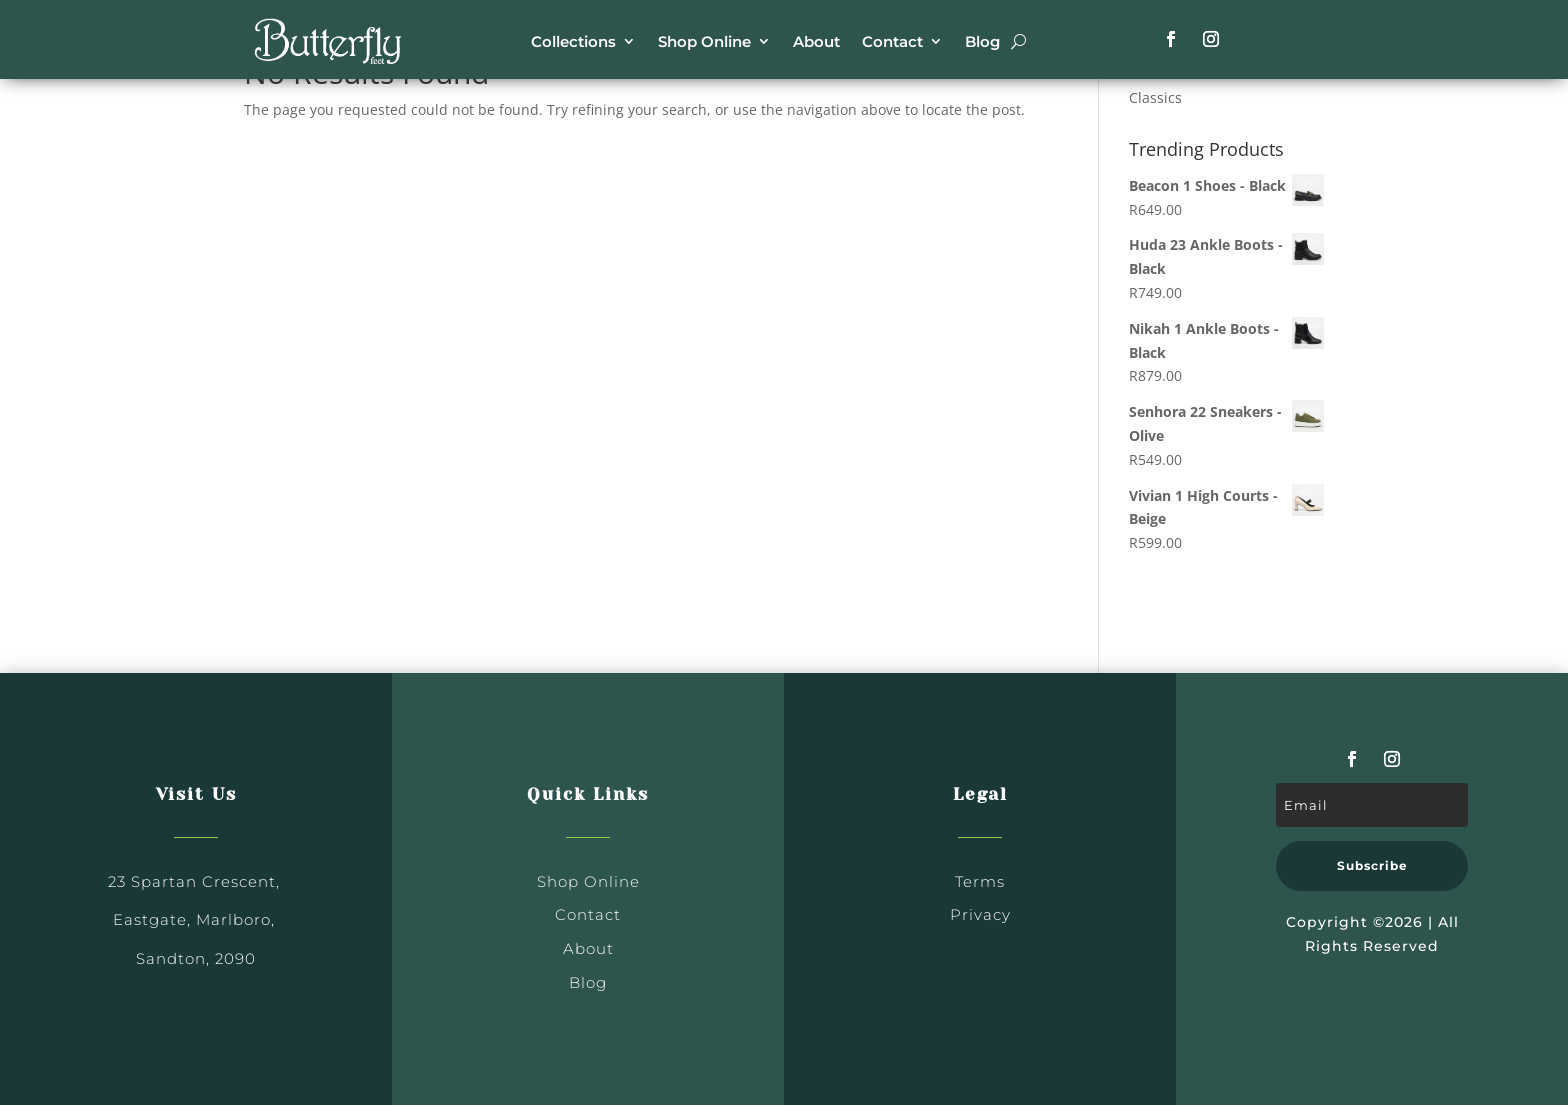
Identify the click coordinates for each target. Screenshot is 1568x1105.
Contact (892, 41)
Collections (573, 41)
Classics (1155, 97)
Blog (982, 41)
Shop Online (704, 41)
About (816, 41)
